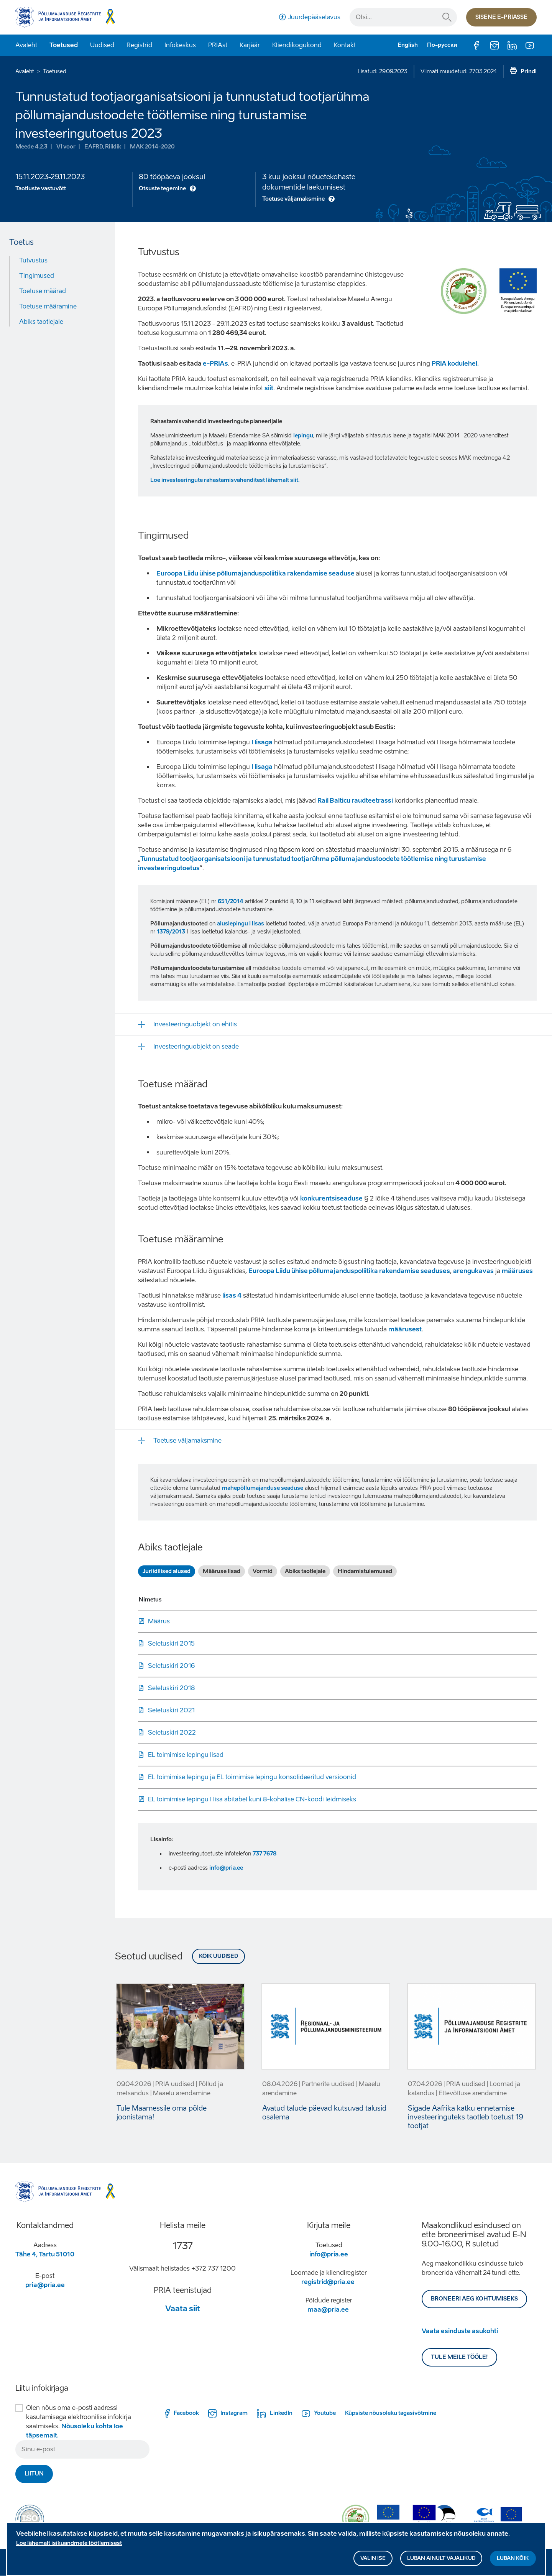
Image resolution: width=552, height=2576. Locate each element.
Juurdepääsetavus (314, 17)
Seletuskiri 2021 (171, 1710)
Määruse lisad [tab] (221, 1571)
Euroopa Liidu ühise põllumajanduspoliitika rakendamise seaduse (256, 573)
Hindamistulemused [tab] (365, 1571)
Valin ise (373, 2559)
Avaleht (26, 45)
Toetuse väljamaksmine (293, 199)
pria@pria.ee (45, 2285)
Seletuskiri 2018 (171, 1688)
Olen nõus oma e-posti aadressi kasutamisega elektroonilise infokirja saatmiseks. (78, 2421)
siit (268, 388)
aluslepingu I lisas (240, 923)
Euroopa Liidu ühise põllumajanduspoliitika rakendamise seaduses (349, 1271)
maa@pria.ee (328, 2309)
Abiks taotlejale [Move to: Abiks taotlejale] (41, 321)
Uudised (102, 45)
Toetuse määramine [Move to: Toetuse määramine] (48, 306)
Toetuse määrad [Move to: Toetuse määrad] (42, 291)
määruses (517, 1271)
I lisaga (262, 742)
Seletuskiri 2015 (171, 1643)
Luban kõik (513, 2559)
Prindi (529, 71)
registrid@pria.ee (328, 2282)
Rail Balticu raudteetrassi (355, 800)
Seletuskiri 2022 (172, 1732)
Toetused (63, 45)
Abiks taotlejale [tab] (305, 1571)
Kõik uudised (218, 1956)
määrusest (405, 1329)
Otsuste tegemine (162, 188)
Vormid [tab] (263, 1571)
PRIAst (217, 45)
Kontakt (345, 45)
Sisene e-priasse (501, 17)
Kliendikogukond (297, 45)
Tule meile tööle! (459, 2357)
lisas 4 (232, 1295)
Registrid (139, 45)
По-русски (442, 45)
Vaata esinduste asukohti (460, 2331)
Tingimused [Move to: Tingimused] (36, 275)
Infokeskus (180, 45)
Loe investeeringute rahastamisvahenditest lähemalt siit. (224, 480)
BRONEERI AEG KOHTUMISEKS (474, 2299)
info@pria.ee (226, 1868)
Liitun (34, 2473)
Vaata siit (182, 2308)
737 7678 (264, 1853)
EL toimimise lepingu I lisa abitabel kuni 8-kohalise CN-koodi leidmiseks (252, 1799)
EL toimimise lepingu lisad (185, 1754)
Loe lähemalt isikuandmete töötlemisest (69, 2544)
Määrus (159, 1621)
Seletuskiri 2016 (171, 1665)
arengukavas (473, 1271)
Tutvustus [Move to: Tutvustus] (33, 260)
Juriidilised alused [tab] (167, 1571)
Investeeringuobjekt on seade (196, 1046)
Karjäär (250, 45)
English (408, 45)
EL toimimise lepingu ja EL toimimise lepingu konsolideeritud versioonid (252, 1777)
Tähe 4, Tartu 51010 (44, 2254)
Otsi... (447, 17)
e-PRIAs (215, 363)
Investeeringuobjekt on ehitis (195, 1024)
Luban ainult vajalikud (441, 2559)
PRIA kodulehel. (455, 363)
